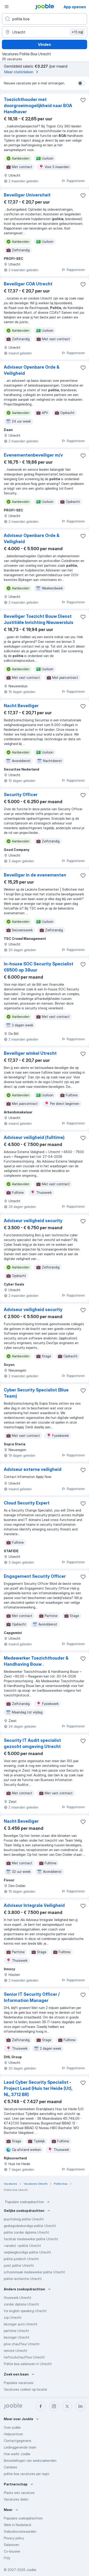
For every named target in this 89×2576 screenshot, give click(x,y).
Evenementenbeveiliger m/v (33, 455)
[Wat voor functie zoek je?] (44, 19)
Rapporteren (73, 181)
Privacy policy (14, 2538)
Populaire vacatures (18, 2383)
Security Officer (20, 794)
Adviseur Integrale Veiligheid (34, 1905)
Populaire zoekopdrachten (28, 2202)
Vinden (44, 44)
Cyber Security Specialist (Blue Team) (36, 1393)
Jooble (31, 2570)
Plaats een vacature (19, 2493)
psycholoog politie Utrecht (24, 2219)
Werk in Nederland (17, 2525)
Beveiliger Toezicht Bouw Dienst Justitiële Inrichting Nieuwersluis (38, 619)
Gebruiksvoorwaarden (20, 2531)
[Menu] (6, 6)
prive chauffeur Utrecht (22, 2344)
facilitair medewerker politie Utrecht (31, 2239)
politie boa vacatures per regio (26, 2474)
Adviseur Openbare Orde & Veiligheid (31, 370)
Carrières (10, 2467)
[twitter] (67, 2406)
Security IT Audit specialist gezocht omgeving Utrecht (32, 1743)
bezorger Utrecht (16, 2337)
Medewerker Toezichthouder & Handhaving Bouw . (36, 1661)
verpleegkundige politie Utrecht (27, 2252)
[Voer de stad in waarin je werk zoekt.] (44, 32)
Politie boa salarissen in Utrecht (28, 2364)
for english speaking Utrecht (25, 2311)
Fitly (7, 2558)
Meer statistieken (22, 72)
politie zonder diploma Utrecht (26, 2232)
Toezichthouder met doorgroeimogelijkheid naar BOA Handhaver (38, 105)
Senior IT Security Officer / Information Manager (32, 1997)
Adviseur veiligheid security (33, 1220)
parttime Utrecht (16, 2331)
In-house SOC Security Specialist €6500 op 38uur (38, 966)
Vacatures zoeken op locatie (25, 2389)
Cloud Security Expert (27, 1502)
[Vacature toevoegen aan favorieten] (83, 100)
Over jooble (12, 2427)
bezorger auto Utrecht (20, 2324)
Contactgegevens (17, 2441)
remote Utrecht (15, 2351)
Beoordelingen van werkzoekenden (30, 2460)
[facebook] (40, 2406)
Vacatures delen (16, 2499)
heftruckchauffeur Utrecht (24, 2357)
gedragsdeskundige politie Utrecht (30, 2226)
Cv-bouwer (12, 2551)
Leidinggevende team (20, 2447)
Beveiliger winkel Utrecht (30, 1053)
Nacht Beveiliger (21, 705)
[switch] (81, 83)
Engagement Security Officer (35, 1576)
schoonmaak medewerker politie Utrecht (34, 2272)
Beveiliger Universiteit (27, 194)
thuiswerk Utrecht (17, 2298)
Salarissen (11, 2545)
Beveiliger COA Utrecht (28, 283)
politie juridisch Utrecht (21, 2259)
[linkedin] (80, 2406)
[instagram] (54, 2406)
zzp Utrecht (13, 2317)
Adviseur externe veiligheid (32, 1469)
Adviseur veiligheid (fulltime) (34, 1137)
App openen (75, 6)
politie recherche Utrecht (23, 2279)
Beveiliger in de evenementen (35, 874)
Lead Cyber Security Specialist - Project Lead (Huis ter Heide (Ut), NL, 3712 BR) (38, 2088)
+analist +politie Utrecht (22, 2246)
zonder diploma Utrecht (21, 2304)
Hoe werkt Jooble (17, 2454)
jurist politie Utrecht (19, 2265)
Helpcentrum (13, 2434)
